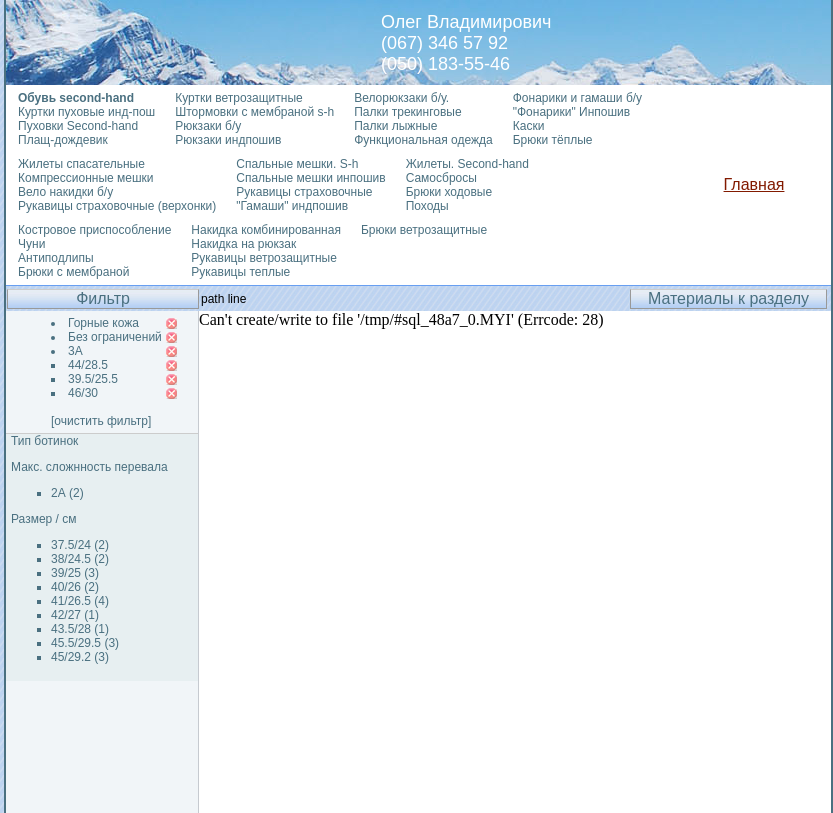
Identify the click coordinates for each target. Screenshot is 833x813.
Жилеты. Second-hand (467, 164)
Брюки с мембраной (73, 272)
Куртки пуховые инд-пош (86, 112)
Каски (529, 126)
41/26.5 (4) (80, 601)
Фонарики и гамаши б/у (577, 98)
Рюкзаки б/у (208, 126)
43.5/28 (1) (80, 629)
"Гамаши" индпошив (292, 206)
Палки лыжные (395, 126)
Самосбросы (441, 178)
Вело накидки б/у (65, 192)
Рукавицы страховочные (304, 192)
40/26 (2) (75, 587)
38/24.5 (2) (80, 559)
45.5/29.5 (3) (85, 643)
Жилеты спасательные (81, 164)
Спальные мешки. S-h (297, 164)
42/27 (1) (75, 615)
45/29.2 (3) (80, 657)
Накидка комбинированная (266, 230)
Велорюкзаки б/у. (401, 98)
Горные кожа (103, 323)
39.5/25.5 (93, 379)
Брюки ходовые (449, 192)
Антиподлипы (56, 258)
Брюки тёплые (553, 140)
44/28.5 (88, 365)
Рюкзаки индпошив (228, 140)
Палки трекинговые (407, 112)
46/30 (83, 393)
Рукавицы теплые (240, 272)
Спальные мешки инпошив (310, 178)
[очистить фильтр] (101, 421)
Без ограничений (115, 337)
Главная (754, 184)
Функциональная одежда (423, 140)
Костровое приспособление (94, 230)
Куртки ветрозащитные (238, 98)
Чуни (31, 244)
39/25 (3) (75, 573)
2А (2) (67, 493)
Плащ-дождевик (63, 140)
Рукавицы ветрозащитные (264, 258)
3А (75, 351)
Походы (427, 206)
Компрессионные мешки (86, 178)
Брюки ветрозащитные (424, 230)
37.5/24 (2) (80, 545)
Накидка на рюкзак (243, 244)
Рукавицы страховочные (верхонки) (117, 206)
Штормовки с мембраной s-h (254, 112)
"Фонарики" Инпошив (571, 112)
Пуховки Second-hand (78, 126)
